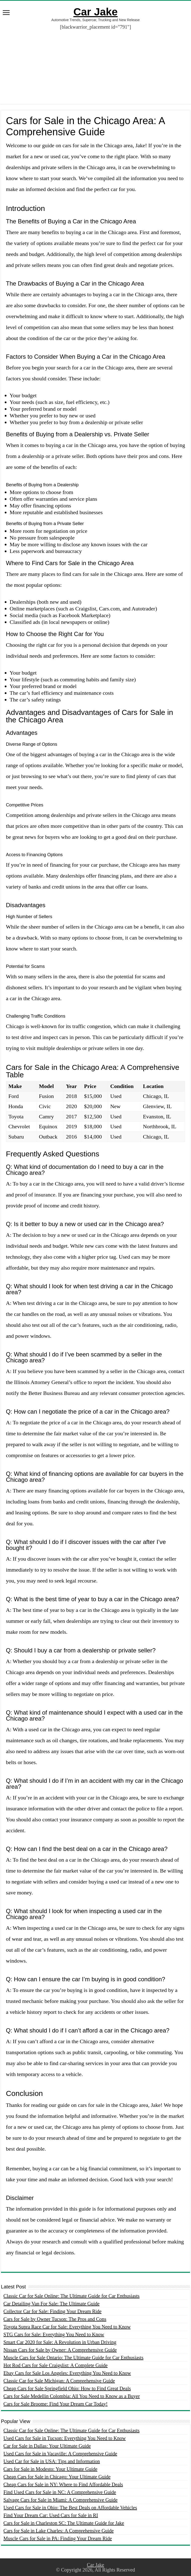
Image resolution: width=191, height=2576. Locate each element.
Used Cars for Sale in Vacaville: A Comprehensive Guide (60, 2453)
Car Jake (95, 12)
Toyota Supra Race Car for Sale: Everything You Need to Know (67, 2326)
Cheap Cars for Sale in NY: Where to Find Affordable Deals (63, 2484)
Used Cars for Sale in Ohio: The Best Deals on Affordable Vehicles (70, 2507)
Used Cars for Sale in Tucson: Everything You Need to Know (64, 2438)
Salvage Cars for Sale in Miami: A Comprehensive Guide (60, 2500)
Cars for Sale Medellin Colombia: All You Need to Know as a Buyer (71, 2396)
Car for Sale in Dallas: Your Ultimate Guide (47, 2446)
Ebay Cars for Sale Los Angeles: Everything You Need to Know (67, 2373)
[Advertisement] (95, 69)
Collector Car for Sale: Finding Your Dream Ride (52, 2311)
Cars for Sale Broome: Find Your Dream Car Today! (55, 2404)
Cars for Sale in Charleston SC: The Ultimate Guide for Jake (63, 2523)
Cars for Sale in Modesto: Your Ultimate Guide (50, 2469)
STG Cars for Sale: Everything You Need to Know (53, 2334)
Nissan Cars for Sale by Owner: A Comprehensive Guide (60, 2350)
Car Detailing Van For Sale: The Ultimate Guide (51, 2303)
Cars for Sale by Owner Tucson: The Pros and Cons (54, 2319)
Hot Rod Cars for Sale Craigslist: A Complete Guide (55, 2365)
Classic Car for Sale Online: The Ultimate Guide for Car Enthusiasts (71, 2296)
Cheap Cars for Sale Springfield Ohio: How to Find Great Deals (67, 2388)
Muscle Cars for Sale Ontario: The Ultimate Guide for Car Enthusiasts (73, 2357)
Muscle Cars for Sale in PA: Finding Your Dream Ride (57, 2538)
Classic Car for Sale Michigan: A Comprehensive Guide (59, 2380)
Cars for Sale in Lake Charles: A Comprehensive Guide (58, 2530)
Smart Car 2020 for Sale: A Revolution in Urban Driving (59, 2342)
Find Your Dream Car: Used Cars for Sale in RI (50, 2515)
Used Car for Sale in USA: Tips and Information (51, 2461)
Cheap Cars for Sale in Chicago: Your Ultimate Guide (57, 2476)
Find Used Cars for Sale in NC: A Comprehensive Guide (59, 2492)
